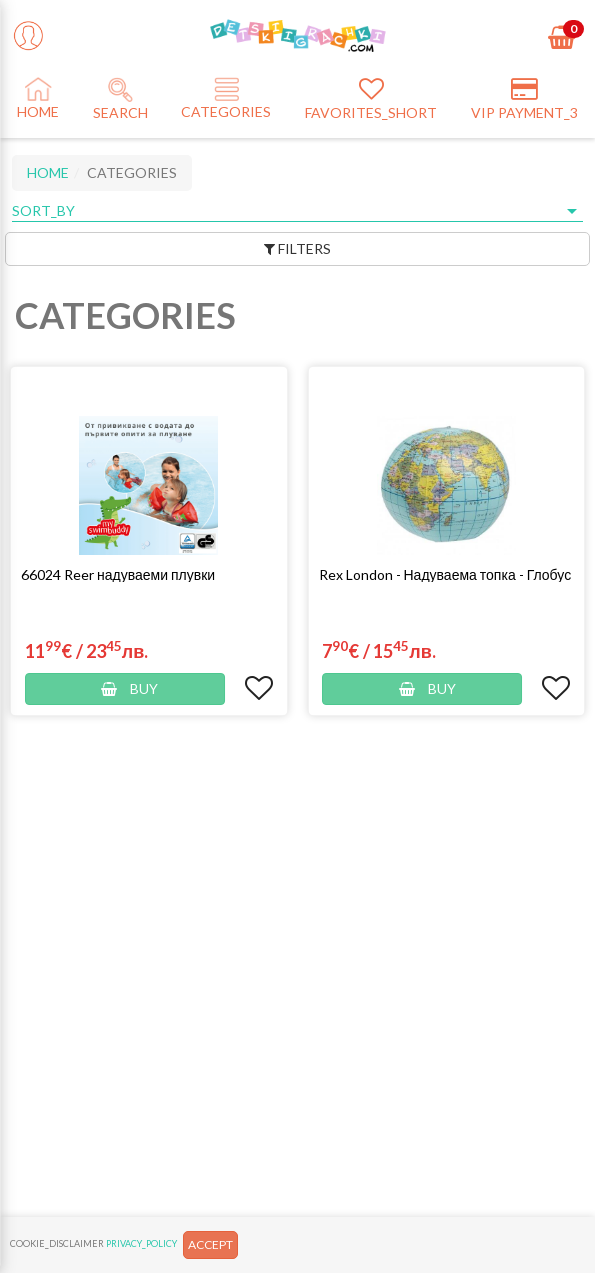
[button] (149, 574)
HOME (48, 172)
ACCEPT (210, 1244)
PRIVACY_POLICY (141, 1243)
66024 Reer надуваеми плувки (118, 574)
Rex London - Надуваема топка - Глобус (445, 574)
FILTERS (297, 248)
